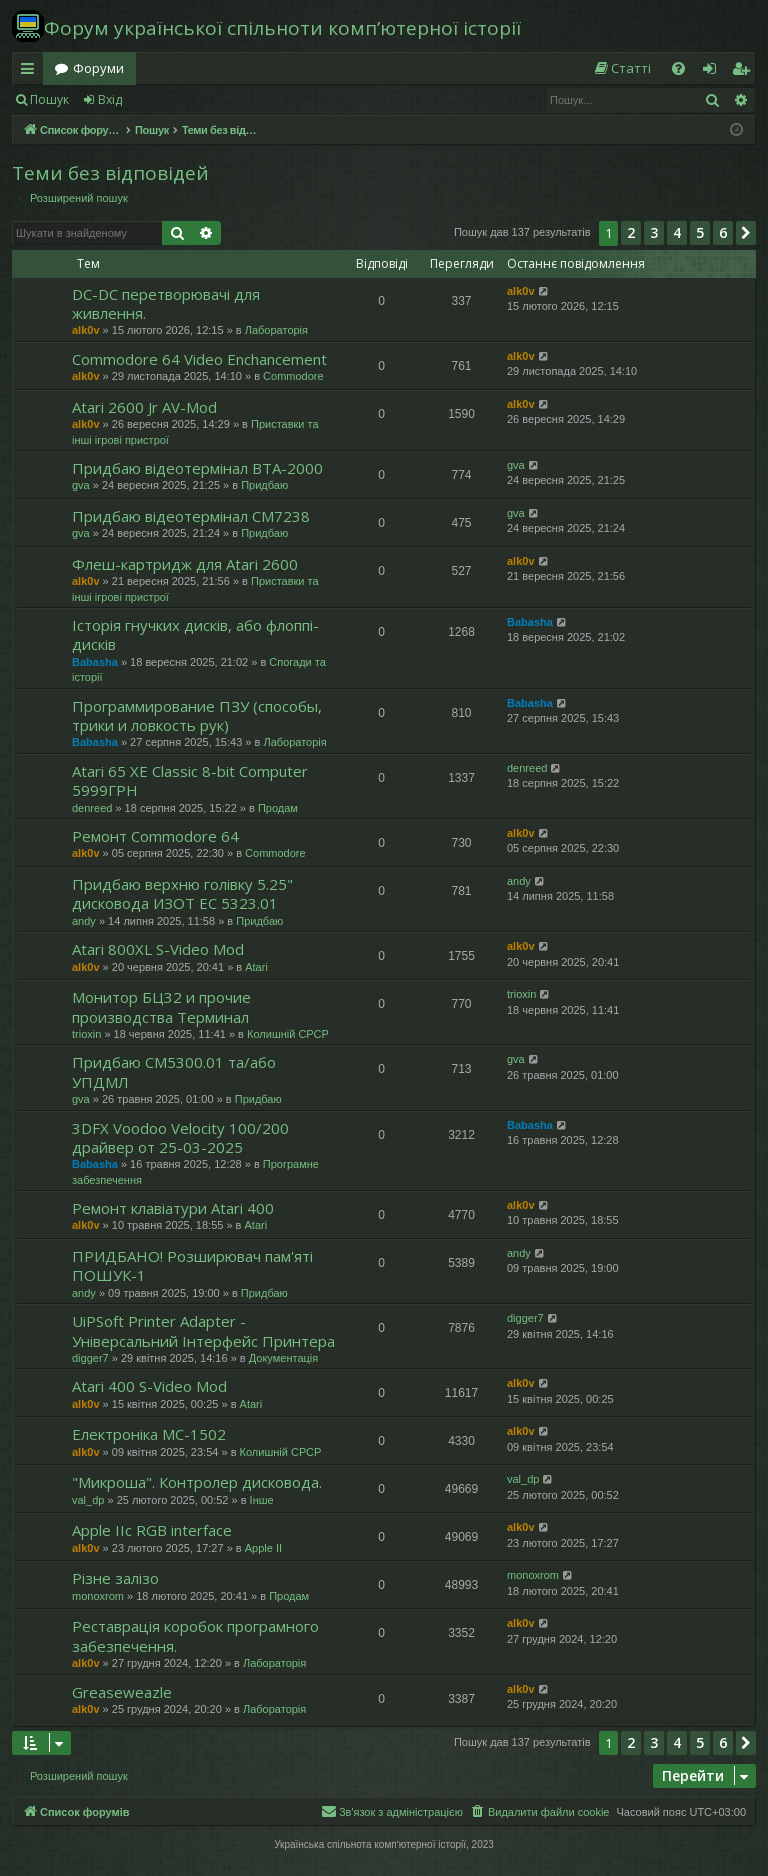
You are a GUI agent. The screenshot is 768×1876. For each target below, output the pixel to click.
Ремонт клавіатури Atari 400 (173, 1208)
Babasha (95, 662)
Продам (278, 808)
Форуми (98, 68)
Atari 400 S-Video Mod (149, 1386)
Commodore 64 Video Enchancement (199, 359)
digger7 (90, 1358)
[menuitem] (622, 68)
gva (81, 485)
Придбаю (264, 485)
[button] (746, 233)
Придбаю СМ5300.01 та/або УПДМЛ (174, 1071)
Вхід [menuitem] (716, 72)
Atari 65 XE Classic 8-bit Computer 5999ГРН (190, 780)
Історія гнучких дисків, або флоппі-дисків (195, 634)
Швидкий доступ (31, 72)
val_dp (88, 1500)
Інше (262, 1500)
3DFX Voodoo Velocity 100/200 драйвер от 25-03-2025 (180, 1137)
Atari (256, 967)
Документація (284, 1358)
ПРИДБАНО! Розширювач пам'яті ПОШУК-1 (192, 1265)
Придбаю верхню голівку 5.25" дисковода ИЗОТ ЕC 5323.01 (182, 893)
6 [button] (723, 232)
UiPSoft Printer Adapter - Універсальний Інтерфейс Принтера (203, 1330)
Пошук (49, 99)
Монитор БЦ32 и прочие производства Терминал (161, 1006)
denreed (92, 808)
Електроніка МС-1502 (149, 1434)
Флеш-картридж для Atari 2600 (185, 564)
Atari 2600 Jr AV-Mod (144, 407)
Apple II (263, 1548)
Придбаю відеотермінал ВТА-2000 (197, 468)
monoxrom (98, 1596)
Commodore (293, 376)
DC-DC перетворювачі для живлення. (166, 303)
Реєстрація (182, 99)
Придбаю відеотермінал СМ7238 (191, 516)
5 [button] (700, 232)
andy (84, 921)
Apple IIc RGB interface (152, 1530)
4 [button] (677, 232)
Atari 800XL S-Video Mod (158, 949)
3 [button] (654, 232)
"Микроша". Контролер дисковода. (197, 1482)
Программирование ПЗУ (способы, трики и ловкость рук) (197, 715)
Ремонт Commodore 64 (155, 836)
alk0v (86, 330)
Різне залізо (115, 1578)
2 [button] (631, 232)
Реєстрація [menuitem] (745, 72)
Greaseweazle (122, 1692)
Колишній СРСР (288, 1034)
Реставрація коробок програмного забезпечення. (195, 1635)
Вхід (110, 99)
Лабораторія (276, 330)
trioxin (86, 1034)
